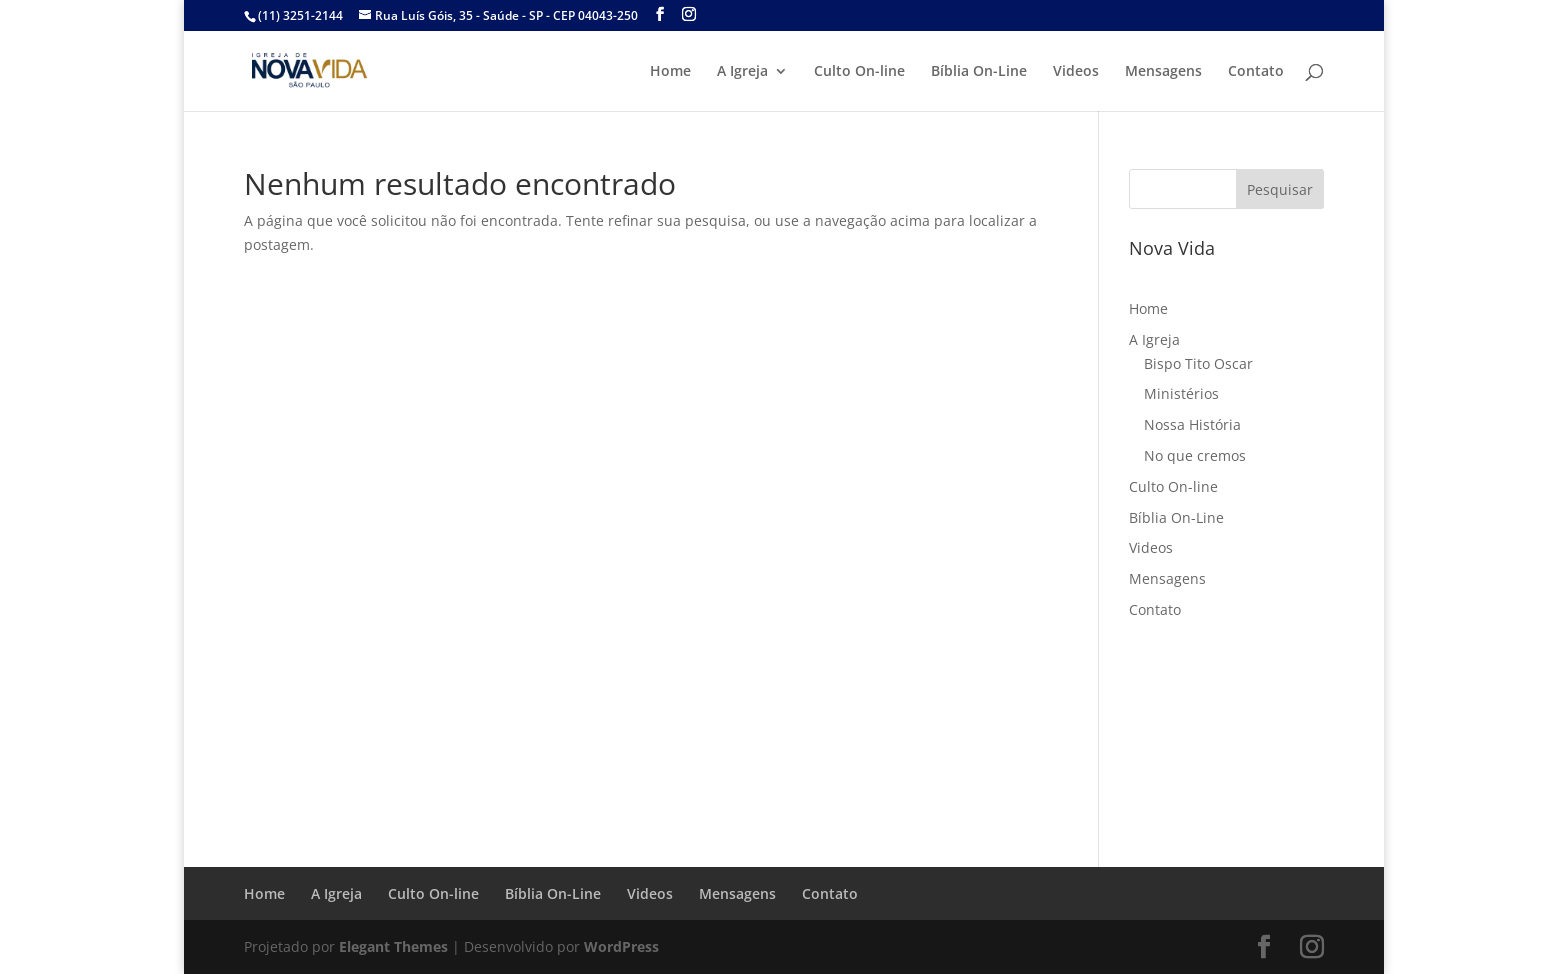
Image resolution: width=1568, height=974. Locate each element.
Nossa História (1192, 424)
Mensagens (1163, 72)
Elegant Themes (393, 946)
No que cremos (1195, 455)
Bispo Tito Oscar (1198, 363)
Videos (1076, 72)
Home (670, 72)
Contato (1256, 72)
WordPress (621, 946)
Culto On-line (859, 72)
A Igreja (742, 72)
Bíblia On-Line (979, 72)
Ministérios (1181, 393)
